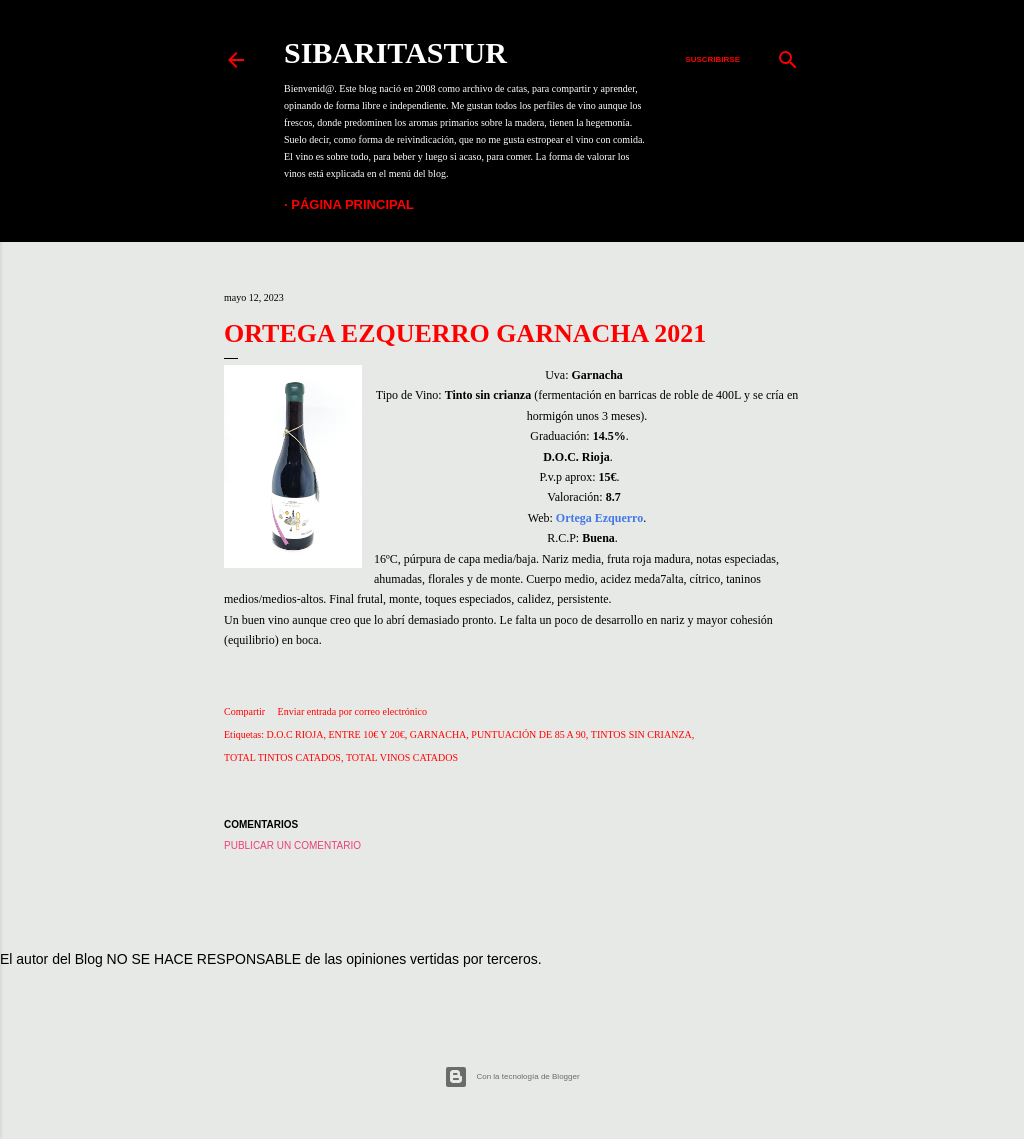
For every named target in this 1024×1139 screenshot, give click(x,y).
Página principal (352, 204)
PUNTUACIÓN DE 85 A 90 (528, 734)
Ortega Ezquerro (599, 518)
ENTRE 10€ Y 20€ (366, 734)
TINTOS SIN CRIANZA (641, 734)
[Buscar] (788, 55)
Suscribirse (712, 59)
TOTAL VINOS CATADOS (402, 757)
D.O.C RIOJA (295, 734)
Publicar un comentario (292, 845)
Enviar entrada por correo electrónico (352, 711)
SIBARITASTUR (395, 52)
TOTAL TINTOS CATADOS (282, 757)
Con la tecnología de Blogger (511, 1077)
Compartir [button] (244, 711)
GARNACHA (438, 734)
